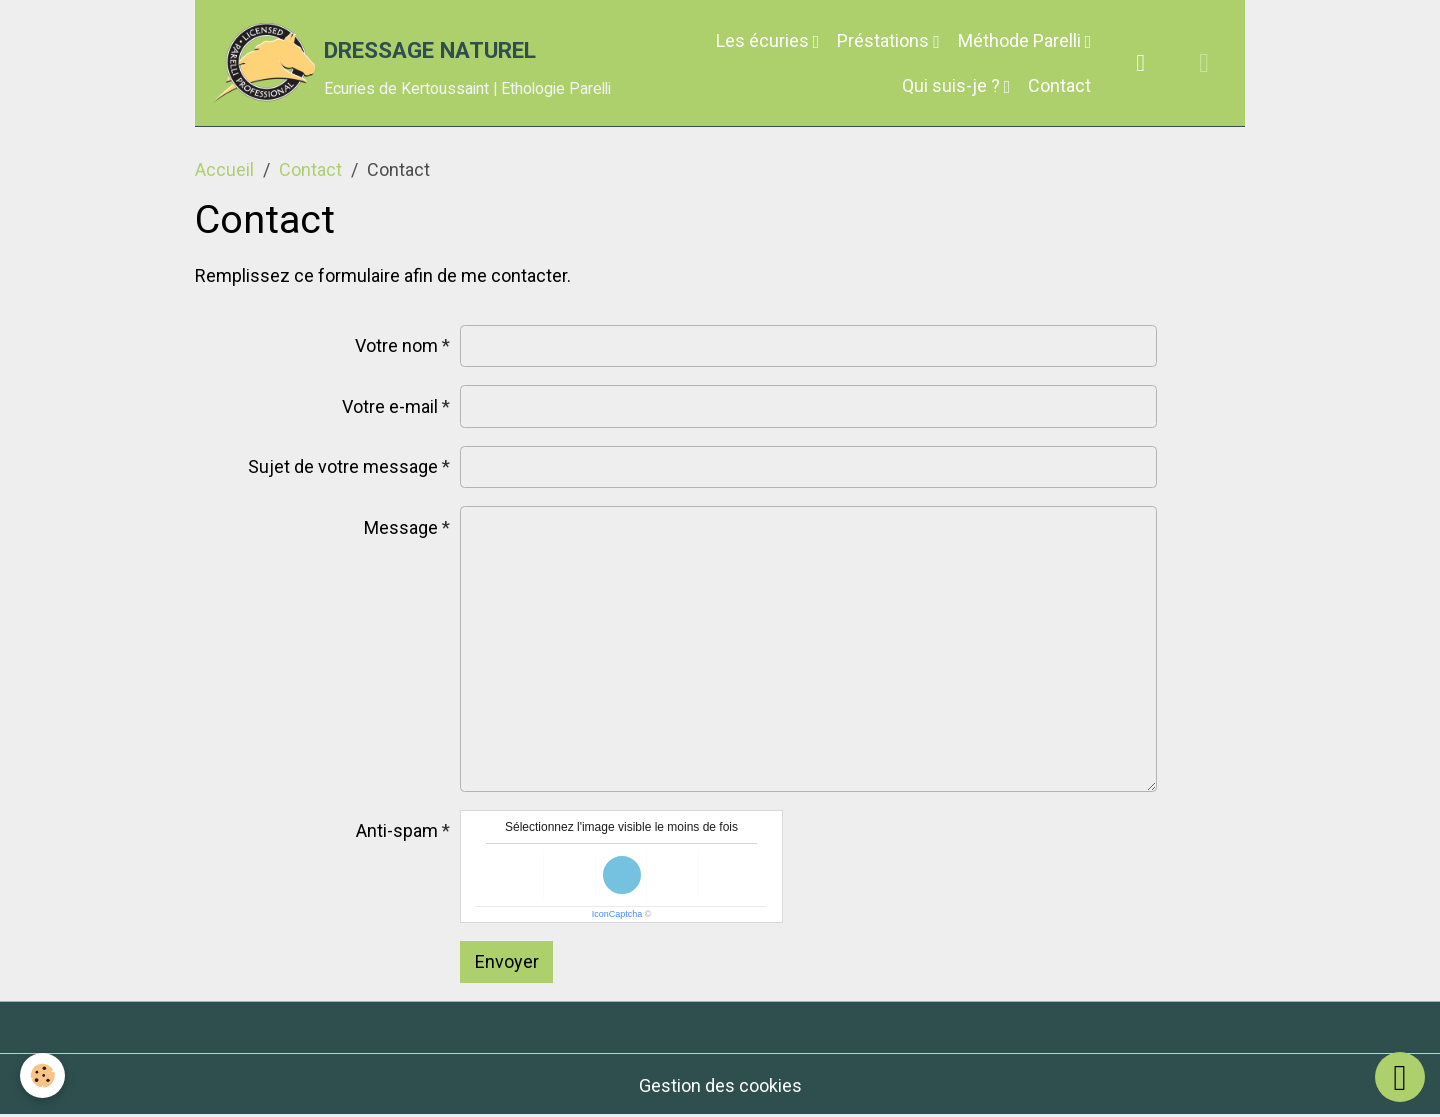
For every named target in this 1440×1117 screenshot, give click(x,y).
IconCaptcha (617, 914)
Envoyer (507, 961)
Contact (1059, 85)
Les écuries (764, 40)
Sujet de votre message (343, 466)
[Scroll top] (1400, 1077)
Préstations (885, 40)
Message (401, 527)
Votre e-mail (390, 406)
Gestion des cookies (720, 1085)
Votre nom (396, 345)
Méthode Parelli (1021, 40)
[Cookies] (42, 1075)
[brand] (389, 63)
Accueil (224, 169)
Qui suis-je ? (953, 85)
